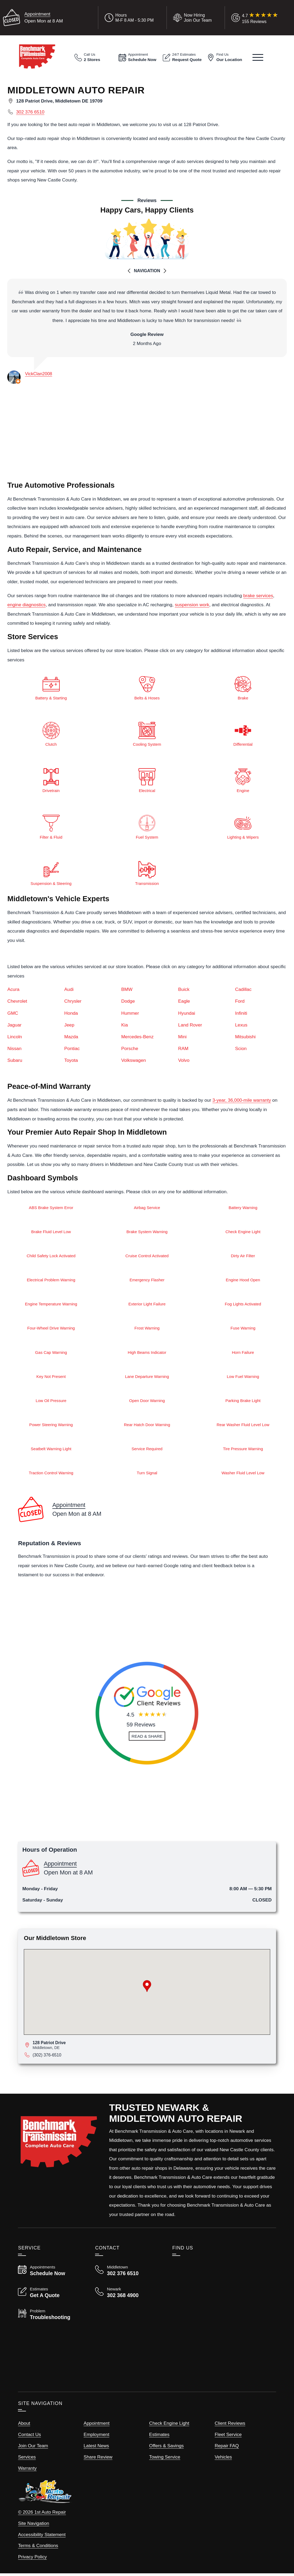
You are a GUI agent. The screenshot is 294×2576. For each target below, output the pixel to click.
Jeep (69, 1025)
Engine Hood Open (243, 1281)
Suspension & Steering (51, 872)
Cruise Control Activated (147, 1257)
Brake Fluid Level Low (51, 1232)
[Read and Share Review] (147, 1738)
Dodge (128, 1002)
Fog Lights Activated (243, 1305)
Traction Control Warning (51, 1475)
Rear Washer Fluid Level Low (243, 1426)
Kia (124, 1025)
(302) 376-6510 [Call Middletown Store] (47, 2057)
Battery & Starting (51, 686)
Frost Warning (147, 1329)
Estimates (159, 2436)
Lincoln (14, 1037)
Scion (241, 1049)
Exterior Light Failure (147, 1305)
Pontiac (72, 1049)
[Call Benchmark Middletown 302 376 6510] (127, 2273)
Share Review (98, 2459)
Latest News (96, 2448)
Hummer (130, 1013)
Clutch (51, 733)
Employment (96, 2436)
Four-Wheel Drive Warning (51, 1329)
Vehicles (223, 2459)
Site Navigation (33, 2525)
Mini (182, 1037)
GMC (12, 1013)
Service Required (147, 1451)
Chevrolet (17, 1002)
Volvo (183, 1061)
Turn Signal (147, 1475)
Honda (71, 1013)
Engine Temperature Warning (51, 1305)
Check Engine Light (243, 1232)
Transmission (147, 872)
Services (27, 2459)
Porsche (129, 1049)
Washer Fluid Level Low (243, 1475)
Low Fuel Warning (242, 1378)
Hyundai (186, 1013)
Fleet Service (228, 2436)
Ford (240, 1002)
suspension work (192, 604)
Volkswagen (133, 1061)
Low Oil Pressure (51, 1402)
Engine (243, 779)
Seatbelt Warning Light (51, 1451)
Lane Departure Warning (146, 1378)
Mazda (71, 1037)
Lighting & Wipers (243, 826)
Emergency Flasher (147, 1281)
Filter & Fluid (51, 826)
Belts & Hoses (147, 686)
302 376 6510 (30, 112)
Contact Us (29, 2436)
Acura (13, 990)
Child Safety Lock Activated (51, 1257)
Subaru (14, 1061)
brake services (258, 595)
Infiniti (241, 1013)
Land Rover (190, 1025)
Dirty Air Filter (243, 1257)
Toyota (71, 1061)
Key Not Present (51, 1378)
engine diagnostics (26, 604)
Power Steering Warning (51, 1426)
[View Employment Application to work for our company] (191, 17)
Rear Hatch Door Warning (147, 1426)
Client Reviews (230, 2425)
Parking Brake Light (243, 1402)
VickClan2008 (38, 373)
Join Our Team (33, 2448)
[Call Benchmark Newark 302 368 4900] (127, 2295)
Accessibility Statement (42, 2537)
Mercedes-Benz (137, 1037)
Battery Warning (243, 1208)
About (24, 2425)
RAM (183, 1049)
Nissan (14, 1049)
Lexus (241, 1025)
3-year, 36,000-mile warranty (241, 1101)
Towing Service (164, 2459)
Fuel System (147, 826)
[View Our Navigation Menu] (257, 57)
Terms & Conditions (38, 2548)
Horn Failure (243, 1354)
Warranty (27, 2470)
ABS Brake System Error (51, 1208)
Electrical (147, 779)
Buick (183, 990)
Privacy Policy (32, 2559)
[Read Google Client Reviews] (260, 17)
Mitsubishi (245, 1037)
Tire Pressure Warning (242, 1451)
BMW (127, 990)
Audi (69, 990)
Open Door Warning (147, 1402)
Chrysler (72, 1002)
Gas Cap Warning (51, 1354)
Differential (243, 733)
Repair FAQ (227, 2448)
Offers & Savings (166, 2448)
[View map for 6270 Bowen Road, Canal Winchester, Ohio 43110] (151, 2047)
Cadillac (243, 990)
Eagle (184, 1002)
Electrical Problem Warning (51, 1281)
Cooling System (147, 733)
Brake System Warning (147, 1232)
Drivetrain (51, 779)
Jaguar (14, 1025)
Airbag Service (147, 1208)
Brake (243, 686)
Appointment (37, 14)
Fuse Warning (243, 1329)
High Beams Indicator (147, 1354)
